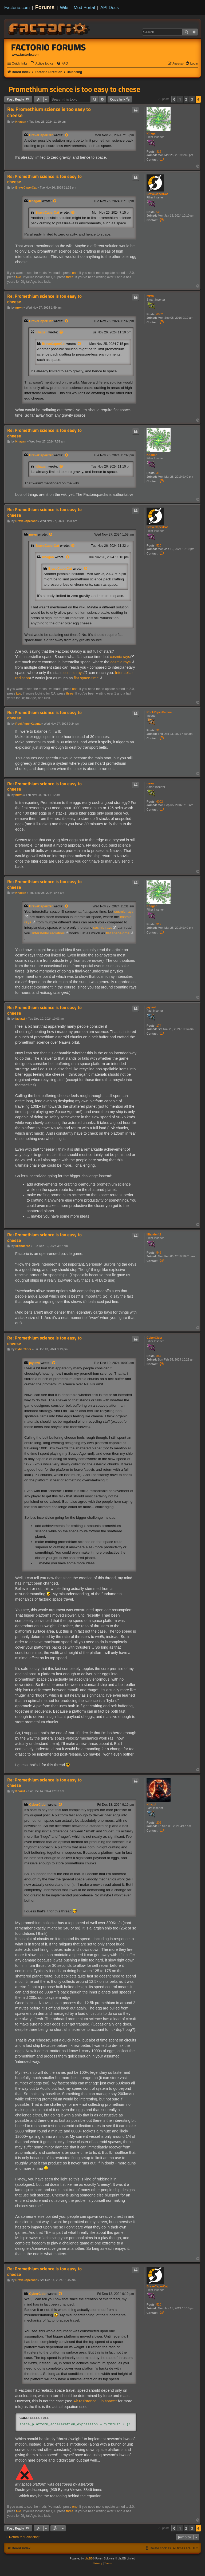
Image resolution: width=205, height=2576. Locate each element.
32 (158, 730)
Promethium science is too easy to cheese (74, 89)
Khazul (151, 1804)
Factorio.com (17, 7)
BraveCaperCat (41, 135)
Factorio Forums (48, 47)
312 (158, 151)
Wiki (64, 7)
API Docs (109, 7)
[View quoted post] (66, 135)
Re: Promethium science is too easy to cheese (49, 112)
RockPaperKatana (159, 712)
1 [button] (180, 99)
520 (158, 212)
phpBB (89, 2558)
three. (70, 277)
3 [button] (192, 99)
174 (158, 1025)
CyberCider (154, 1337)
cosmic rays (120, 657)
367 (158, 1356)
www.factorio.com (26, 55)
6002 (159, 314)
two (18, 277)
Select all (39, 2417)
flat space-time (86, 678)
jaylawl (151, 1007)
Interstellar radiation (48, 933)
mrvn (150, 295)
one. (75, 273)
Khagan (152, 133)
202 (158, 1822)
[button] (174, 99)
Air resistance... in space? (95, 2401)
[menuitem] (41, 63)
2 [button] (186, 99)
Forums (45, 7)
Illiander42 (154, 1234)
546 (158, 1252)
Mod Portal (84, 7)
